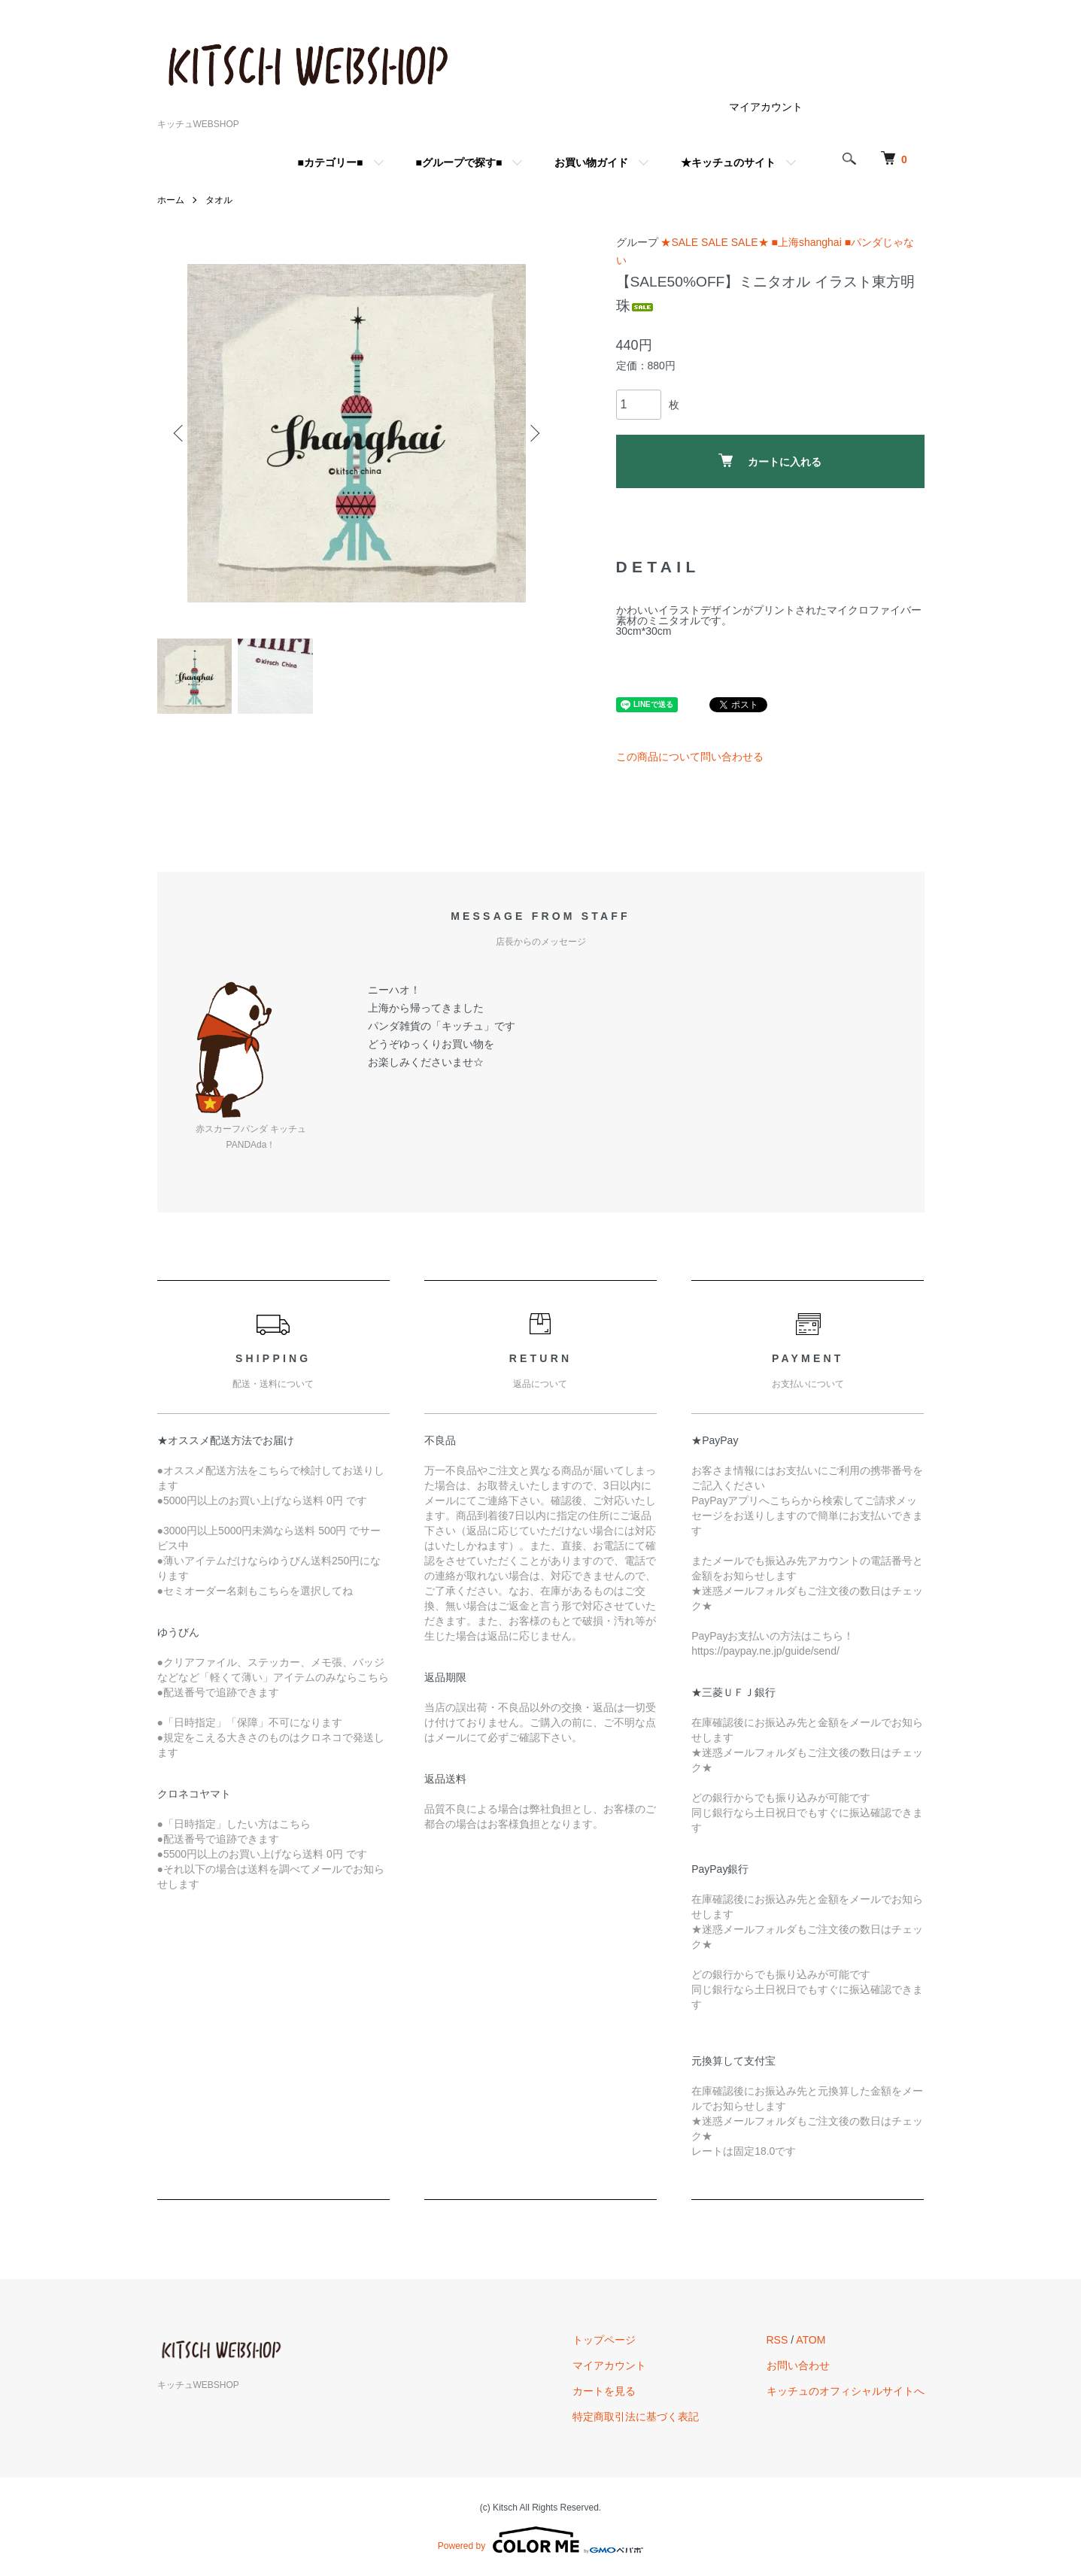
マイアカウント (766, 107)
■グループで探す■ (459, 162)
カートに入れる (769, 461)
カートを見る (604, 2391)
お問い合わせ (798, 2365)
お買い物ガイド (591, 162)
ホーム (170, 200)
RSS (777, 2340)
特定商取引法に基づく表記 (635, 2417)
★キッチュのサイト (728, 162)
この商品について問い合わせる (690, 757)
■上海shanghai (806, 242)
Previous (180, 433)
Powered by (540, 2539)
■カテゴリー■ (330, 162)
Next (533, 433)
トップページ (604, 2340)
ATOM (810, 2340)
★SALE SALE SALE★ (714, 242)
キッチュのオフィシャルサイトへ (846, 2391)
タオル (218, 200)
